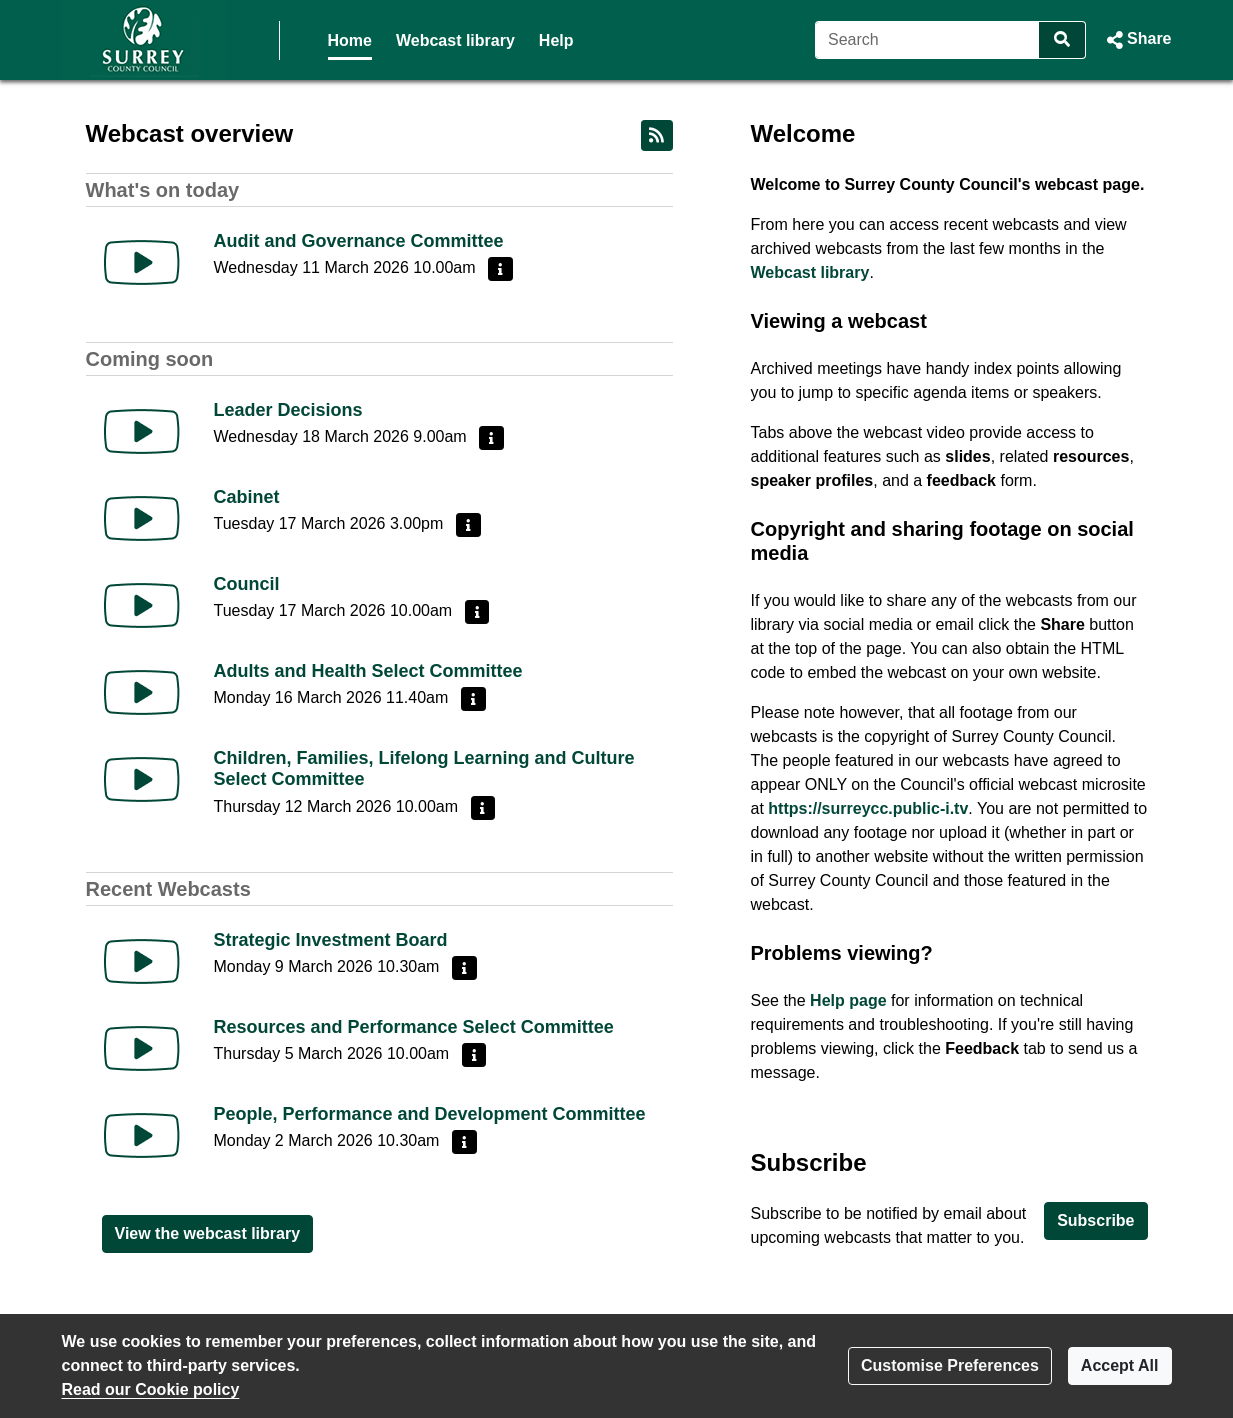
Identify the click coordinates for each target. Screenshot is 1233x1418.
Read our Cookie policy (151, 1389)
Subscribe (1095, 1220)
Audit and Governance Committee (359, 241)
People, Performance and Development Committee (430, 1114)
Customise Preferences (950, 1365)
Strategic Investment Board (331, 940)
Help (556, 40)
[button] (1136, 40)
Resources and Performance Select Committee (414, 1027)
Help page (848, 1000)
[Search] (927, 40)
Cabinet (247, 497)
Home (350, 40)
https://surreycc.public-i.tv (868, 808)
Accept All (1120, 1365)
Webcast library (455, 40)
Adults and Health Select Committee (368, 671)
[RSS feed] (657, 135)
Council (247, 584)
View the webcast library (208, 1233)
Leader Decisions (288, 410)
